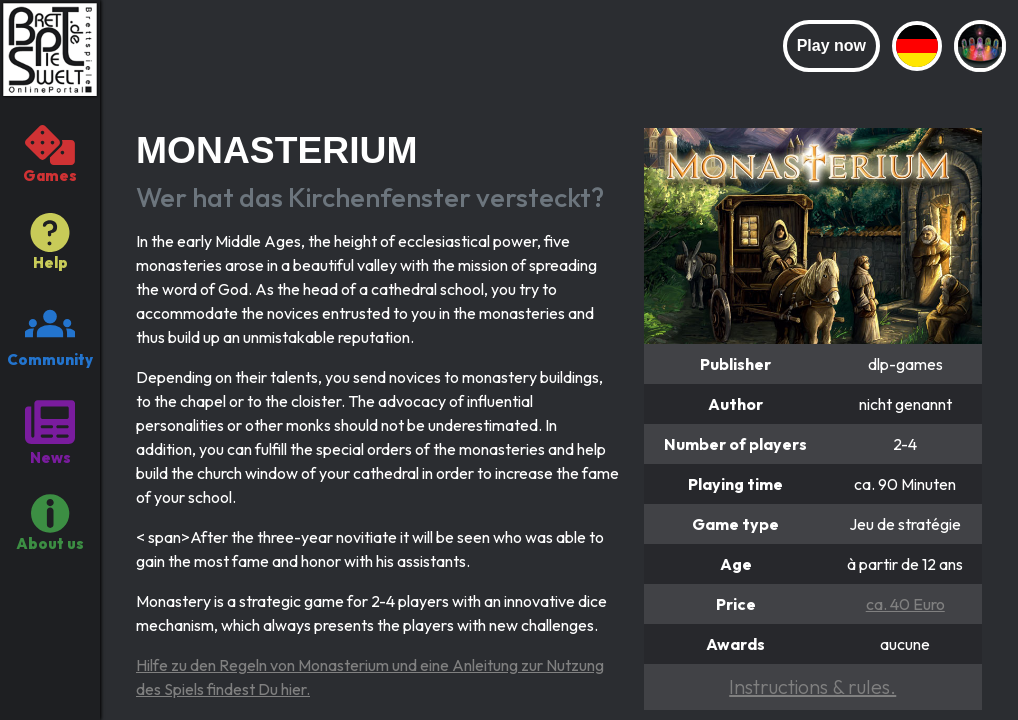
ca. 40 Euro (905, 604)
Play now (831, 45)
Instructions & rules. (812, 686)
